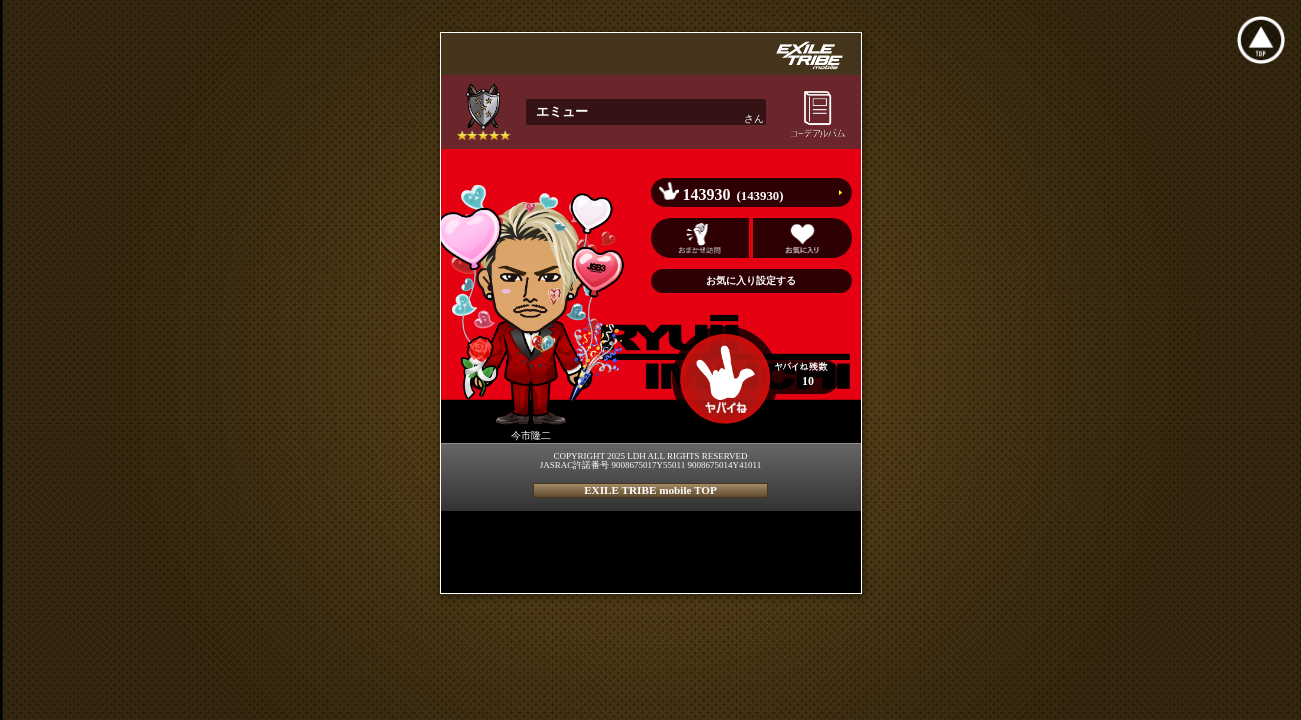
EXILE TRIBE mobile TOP (650, 490)
